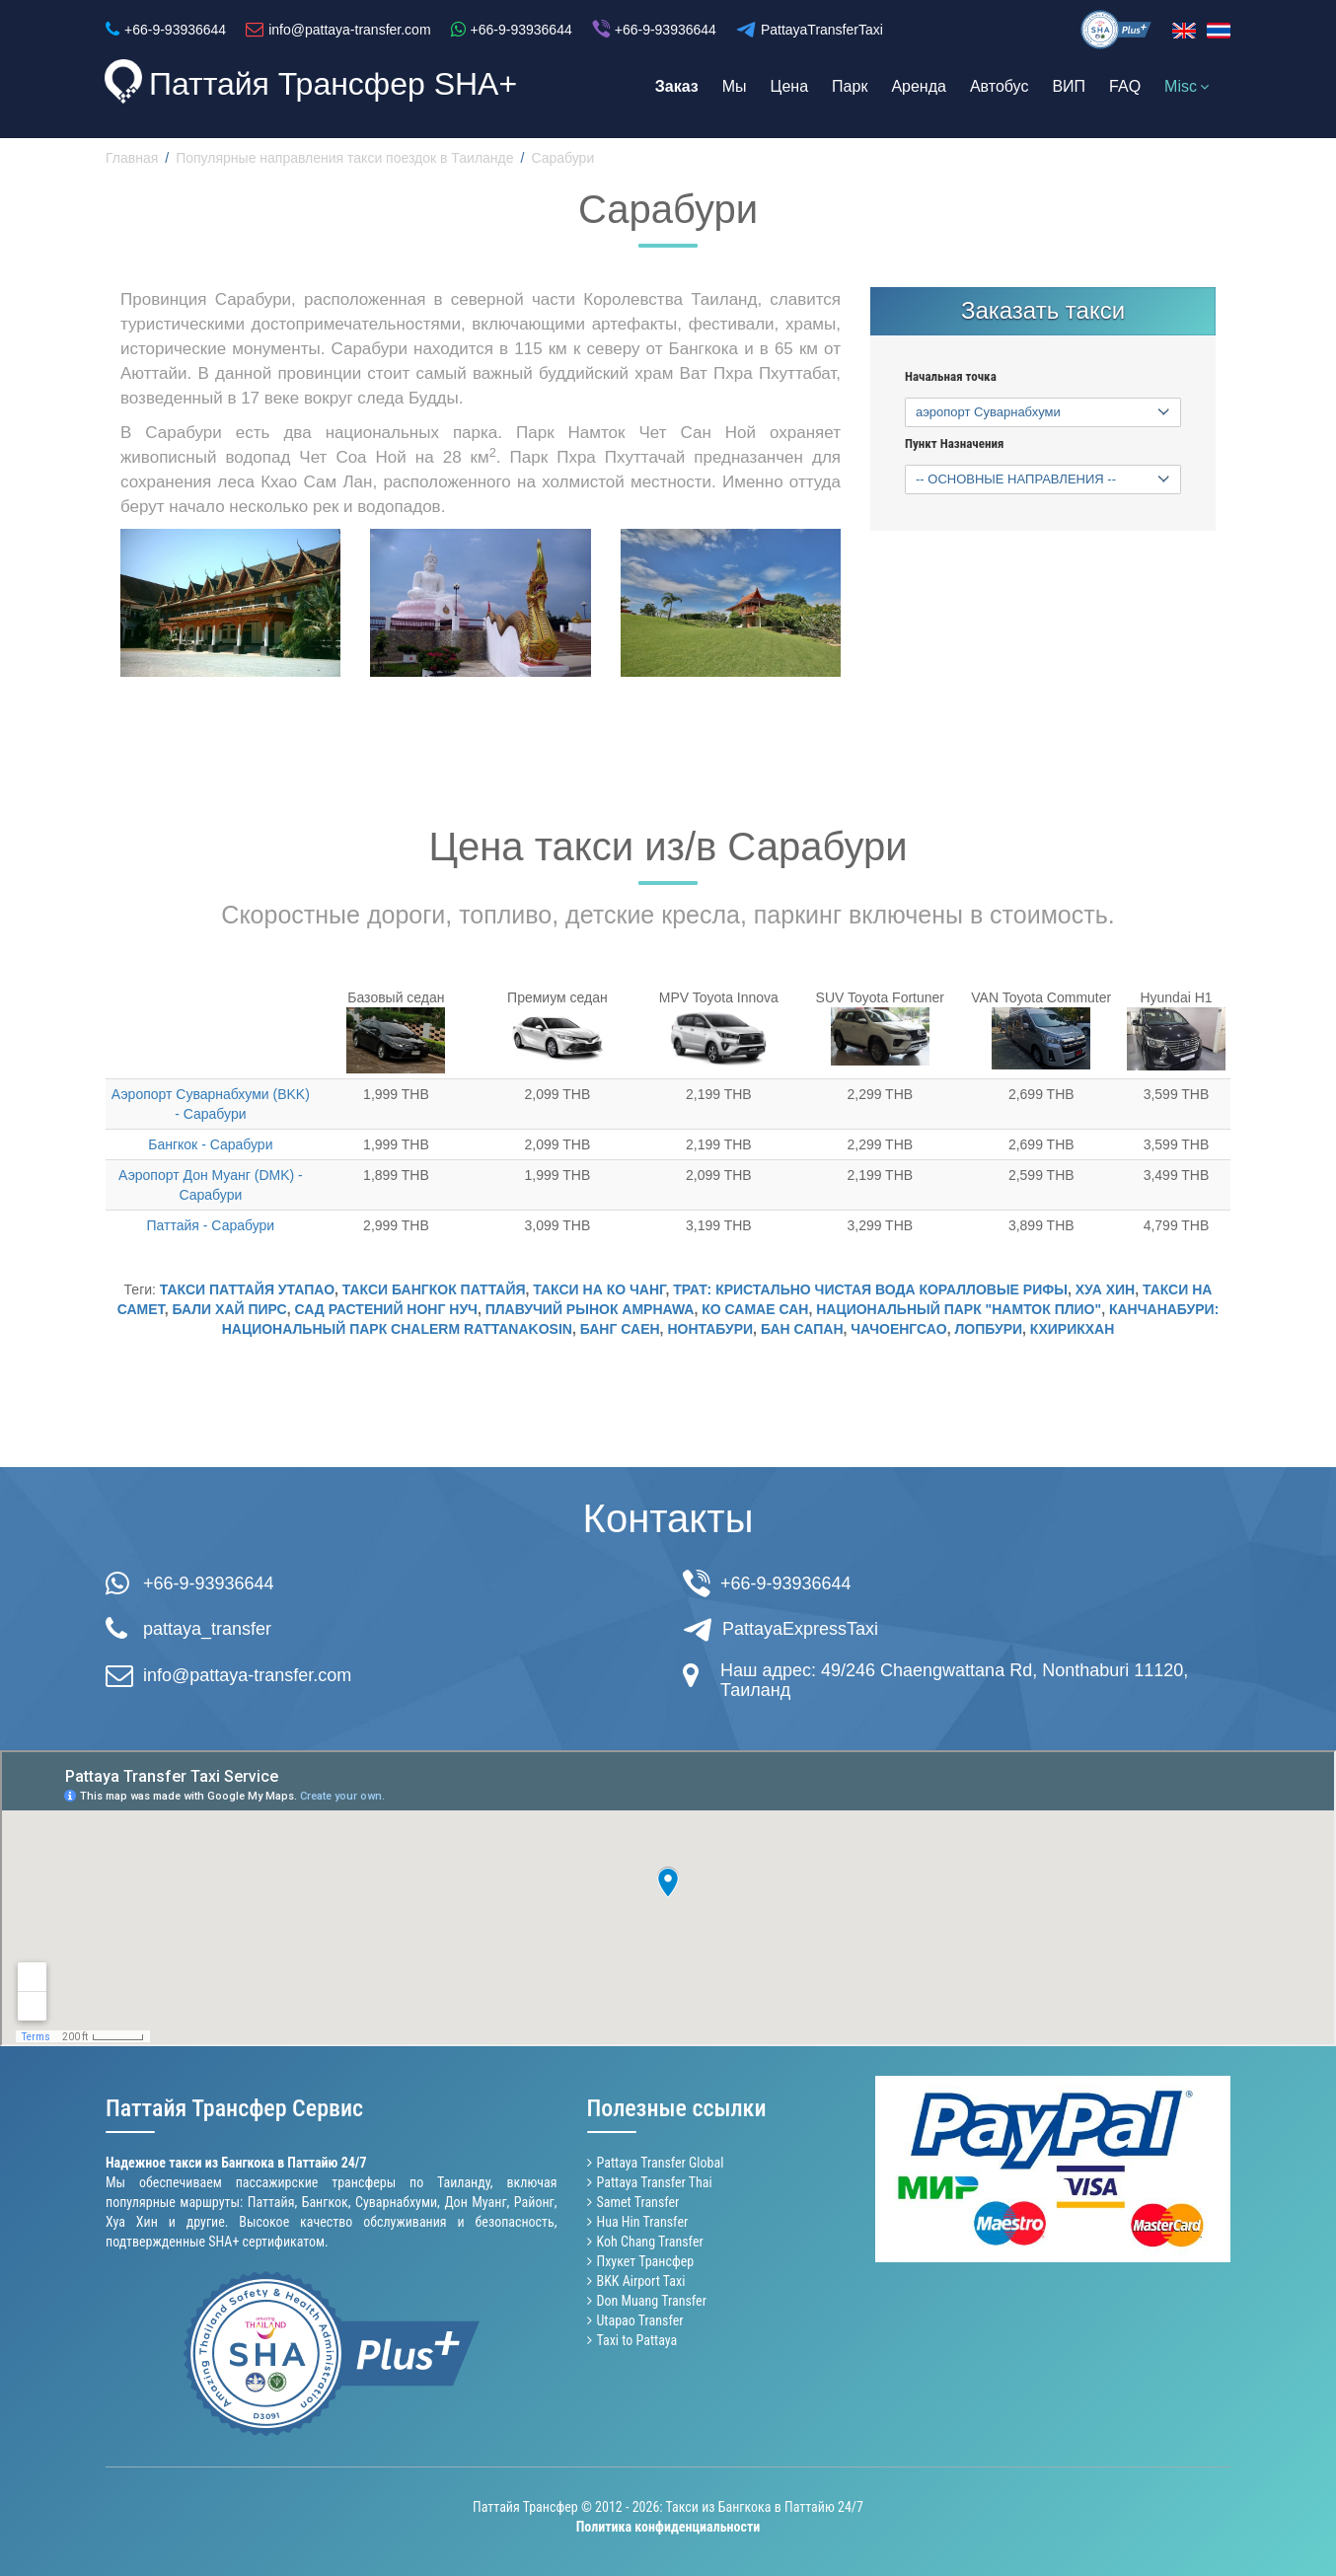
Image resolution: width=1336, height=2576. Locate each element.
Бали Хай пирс (229, 1309)
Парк (849, 86)
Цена (789, 86)
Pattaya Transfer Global (660, 2163)
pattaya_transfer (207, 1629)
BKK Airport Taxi (641, 2281)
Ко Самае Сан (755, 1309)
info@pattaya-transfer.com (247, 1675)
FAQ (1125, 86)
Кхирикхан (1072, 1329)
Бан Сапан (802, 1329)
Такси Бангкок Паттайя (434, 1289)
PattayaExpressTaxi (800, 1629)
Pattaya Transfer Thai (654, 2182)
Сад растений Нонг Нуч (386, 1309)
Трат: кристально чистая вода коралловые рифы (870, 1289)
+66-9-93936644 (208, 1583)
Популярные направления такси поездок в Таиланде (344, 158)
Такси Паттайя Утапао (247, 1289)
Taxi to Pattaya (637, 2340)
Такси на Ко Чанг (599, 1289)
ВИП (1068, 86)
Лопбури (988, 1329)
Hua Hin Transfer (643, 2222)
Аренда (918, 86)
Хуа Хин (1106, 1289)
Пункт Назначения (954, 444)
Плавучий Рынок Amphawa (590, 1309)
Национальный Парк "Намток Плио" (958, 1309)
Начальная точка (951, 377)
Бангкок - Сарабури (210, 1144)
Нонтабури (710, 1329)
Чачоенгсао (898, 1329)
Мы (734, 86)
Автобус (999, 86)
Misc (1186, 86)
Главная (132, 158)
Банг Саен (620, 1329)
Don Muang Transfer (651, 2301)
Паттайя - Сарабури (211, 1225)
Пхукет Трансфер (646, 2261)
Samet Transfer (638, 2202)
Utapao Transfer (640, 2320)
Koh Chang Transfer (650, 2241)
